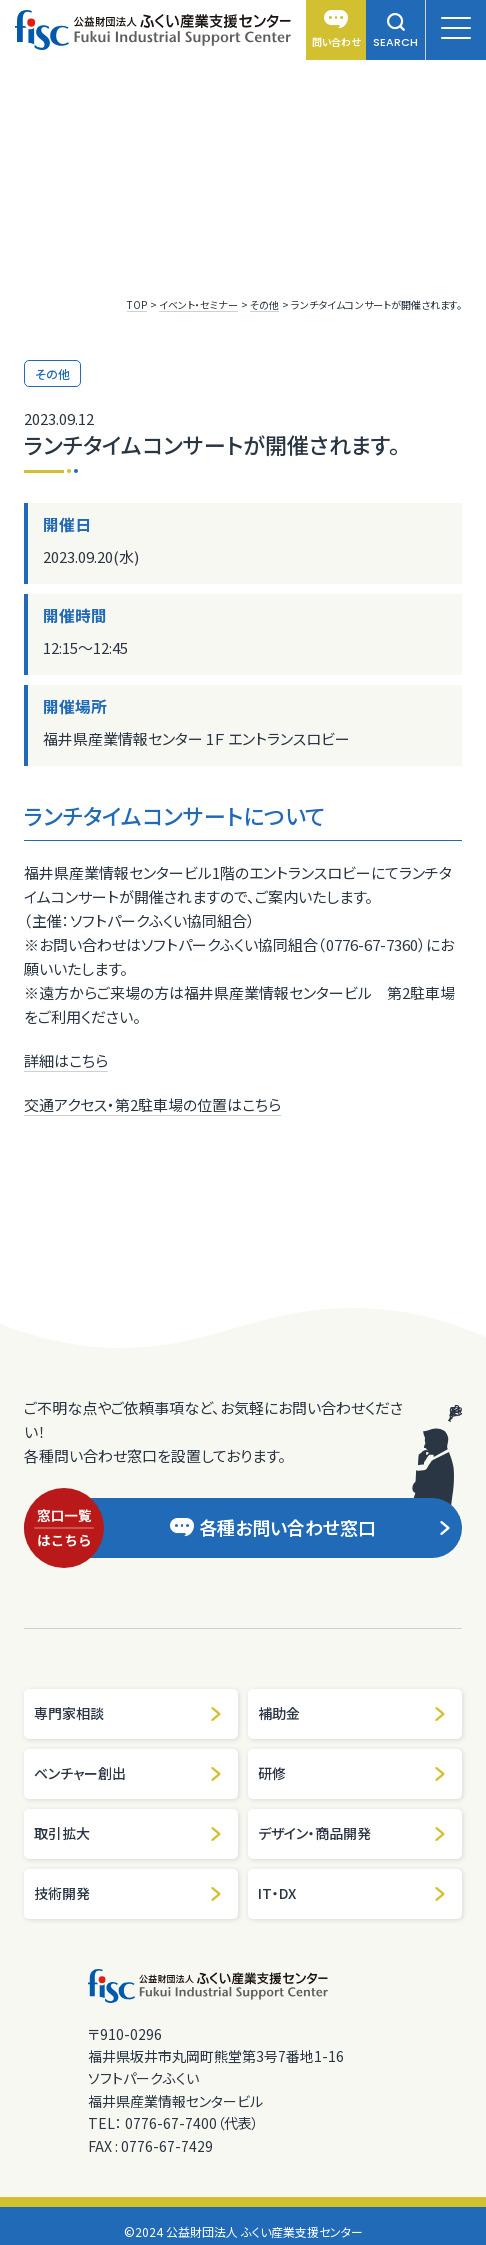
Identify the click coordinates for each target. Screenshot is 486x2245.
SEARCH (395, 31)
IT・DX (352, 1893)
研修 (352, 1773)
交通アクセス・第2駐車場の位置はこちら (152, 1104)
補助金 (352, 1713)
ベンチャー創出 (128, 1773)
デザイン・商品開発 (352, 1833)
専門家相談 (128, 1713)
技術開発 (128, 1893)
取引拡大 (128, 1833)
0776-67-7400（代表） (192, 2123)
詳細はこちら (66, 1060)
